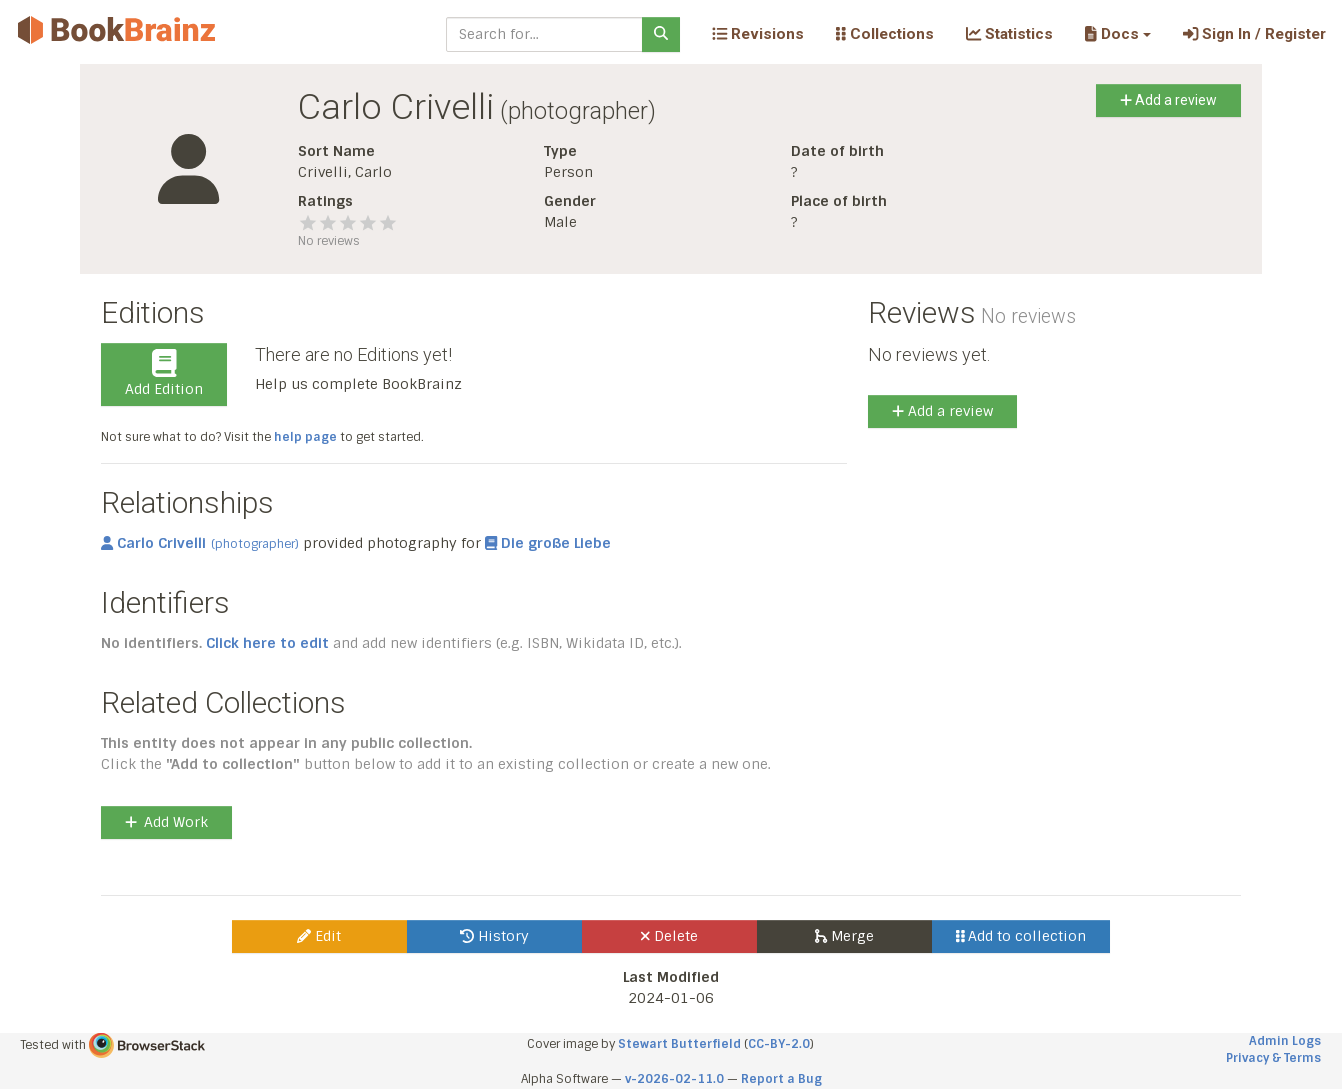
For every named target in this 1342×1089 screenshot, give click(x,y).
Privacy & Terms (1273, 1058)
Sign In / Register (1254, 34)
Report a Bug (781, 1079)
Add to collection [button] (1021, 936)
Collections (885, 34)
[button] (1117, 34)
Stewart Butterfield (679, 1044)
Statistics (1009, 34)
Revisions (758, 34)
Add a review (1168, 100)
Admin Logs (1285, 1041)
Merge (844, 936)
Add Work (166, 822)
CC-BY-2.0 (779, 1044)
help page (305, 437)
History (494, 936)
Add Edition (164, 374)
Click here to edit (267, 643)
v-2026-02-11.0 (674, 1079)
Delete (669, 936)
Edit (319, 936)
